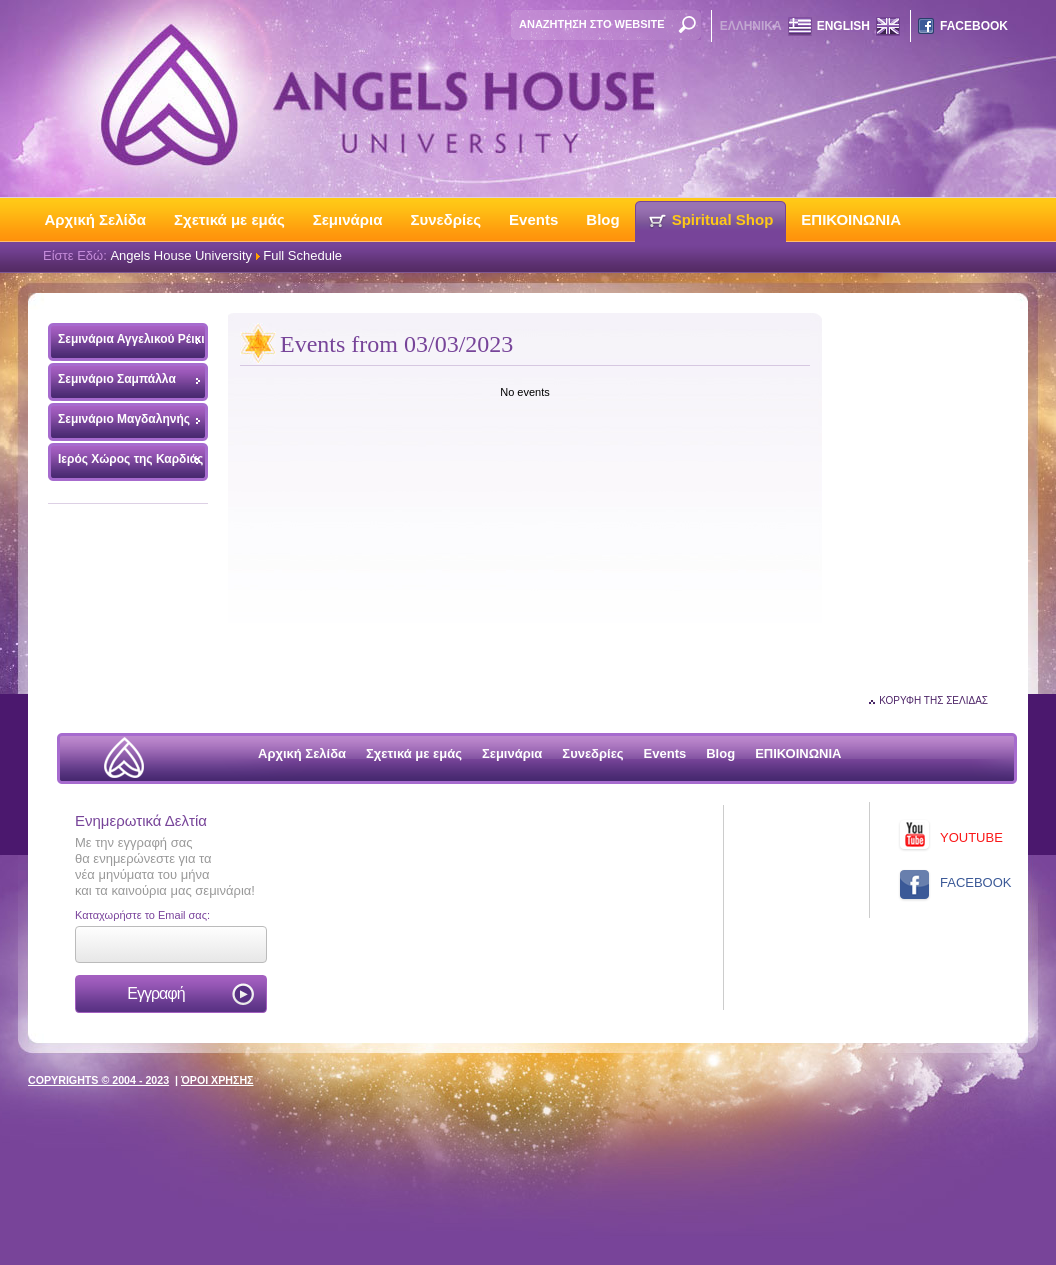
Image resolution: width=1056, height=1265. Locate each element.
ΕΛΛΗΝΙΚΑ (751, 26)
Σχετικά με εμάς (229, 219)
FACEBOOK (974, 26)
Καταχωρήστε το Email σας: (142, 915)
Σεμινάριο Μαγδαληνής (124, 419)
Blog (602, 219)
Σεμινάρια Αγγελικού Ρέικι (126, 344)
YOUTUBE (971, 837)
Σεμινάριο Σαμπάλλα (117, 379)
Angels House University (181, 255)
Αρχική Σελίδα (96, 219)
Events (533, 219)
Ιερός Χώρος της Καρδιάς (130, 459)
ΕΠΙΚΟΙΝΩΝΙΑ (851, 219)
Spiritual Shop (723, 219)
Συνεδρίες (445, 219)
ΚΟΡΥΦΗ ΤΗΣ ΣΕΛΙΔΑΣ (933, 700)
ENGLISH (843, 26)
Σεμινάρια (348, 219)
